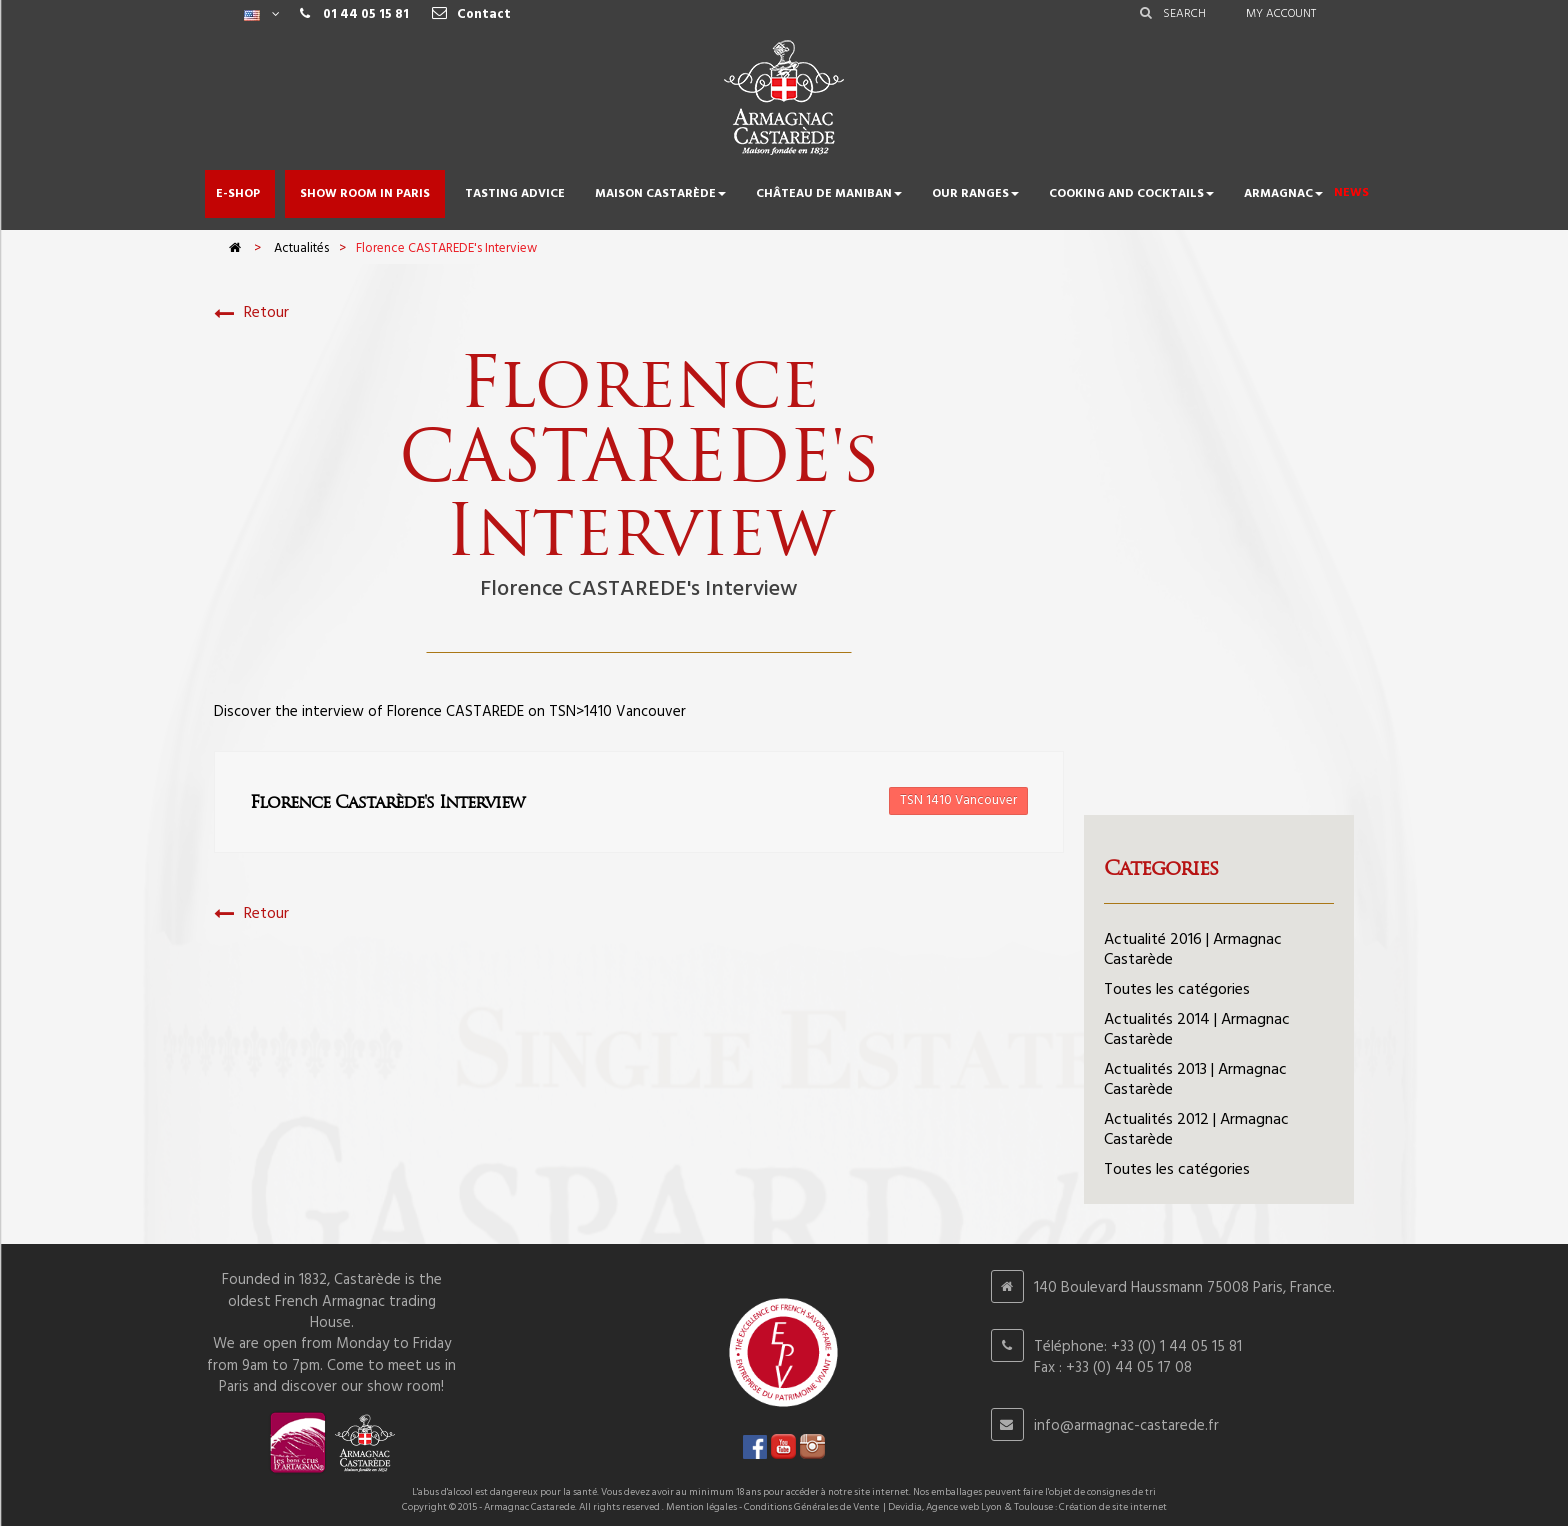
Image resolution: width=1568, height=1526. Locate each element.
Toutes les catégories (1177, 990)
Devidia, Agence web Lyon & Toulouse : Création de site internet (1027, 1507)
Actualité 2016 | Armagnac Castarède (1193, 950)
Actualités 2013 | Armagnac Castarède (1195, 1080)
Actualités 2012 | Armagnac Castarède (1196, 1130)
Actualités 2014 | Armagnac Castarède (1197, 1030)
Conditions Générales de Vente (811, 1507)
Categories (1161, 868)
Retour (251, 313)
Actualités (301, 248)
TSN (562, 712)
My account (1281, 14)
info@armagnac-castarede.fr (1126, 1426)
